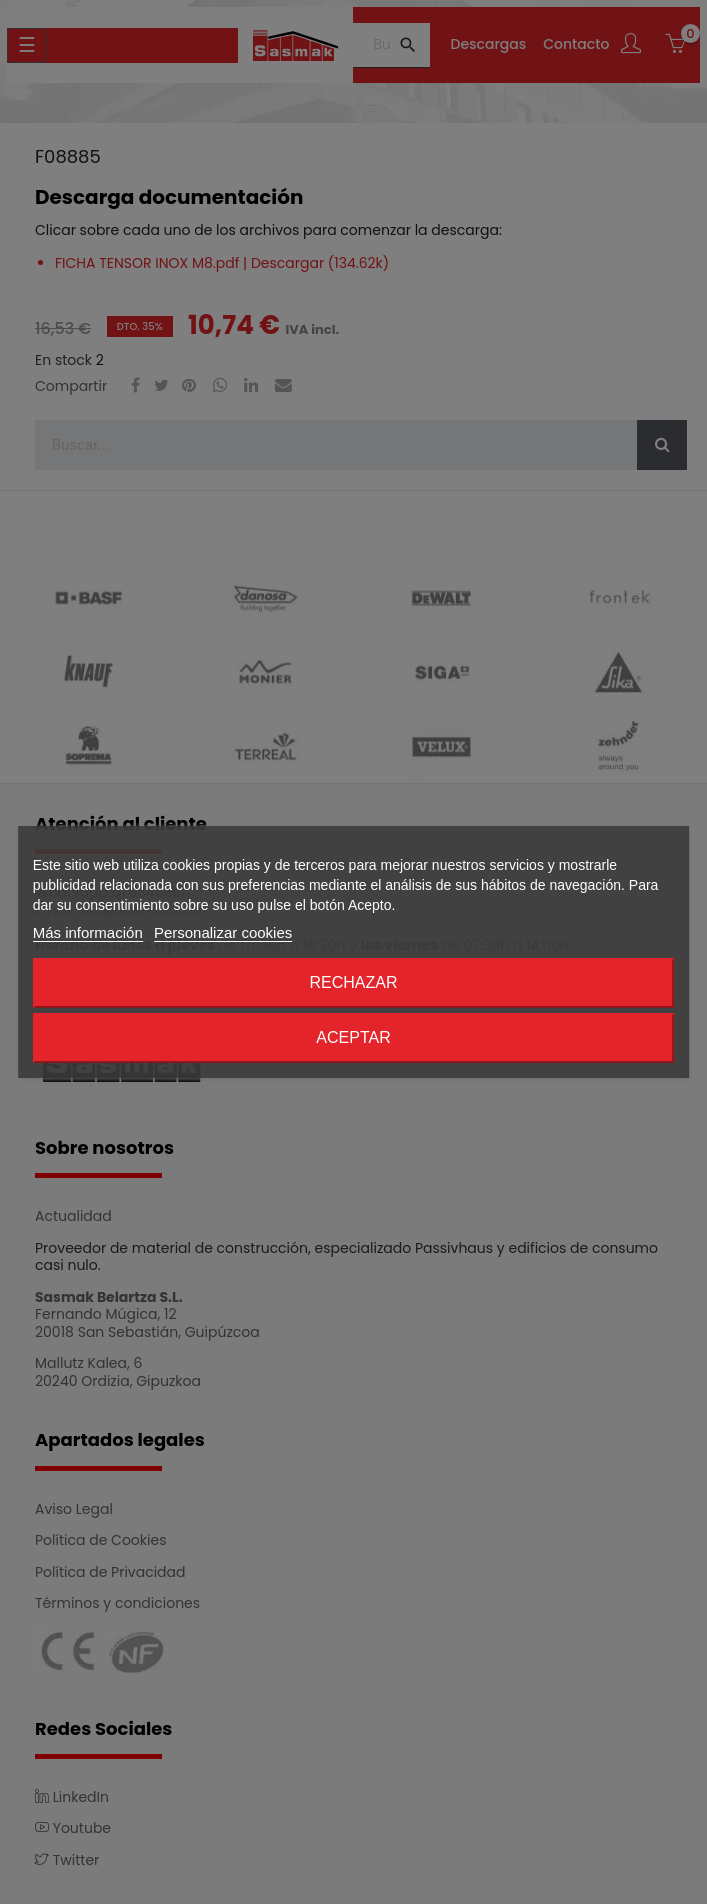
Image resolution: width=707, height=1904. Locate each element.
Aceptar (353, 1037)
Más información (88, 932)
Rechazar (353, 982)
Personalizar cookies (223, 932)
